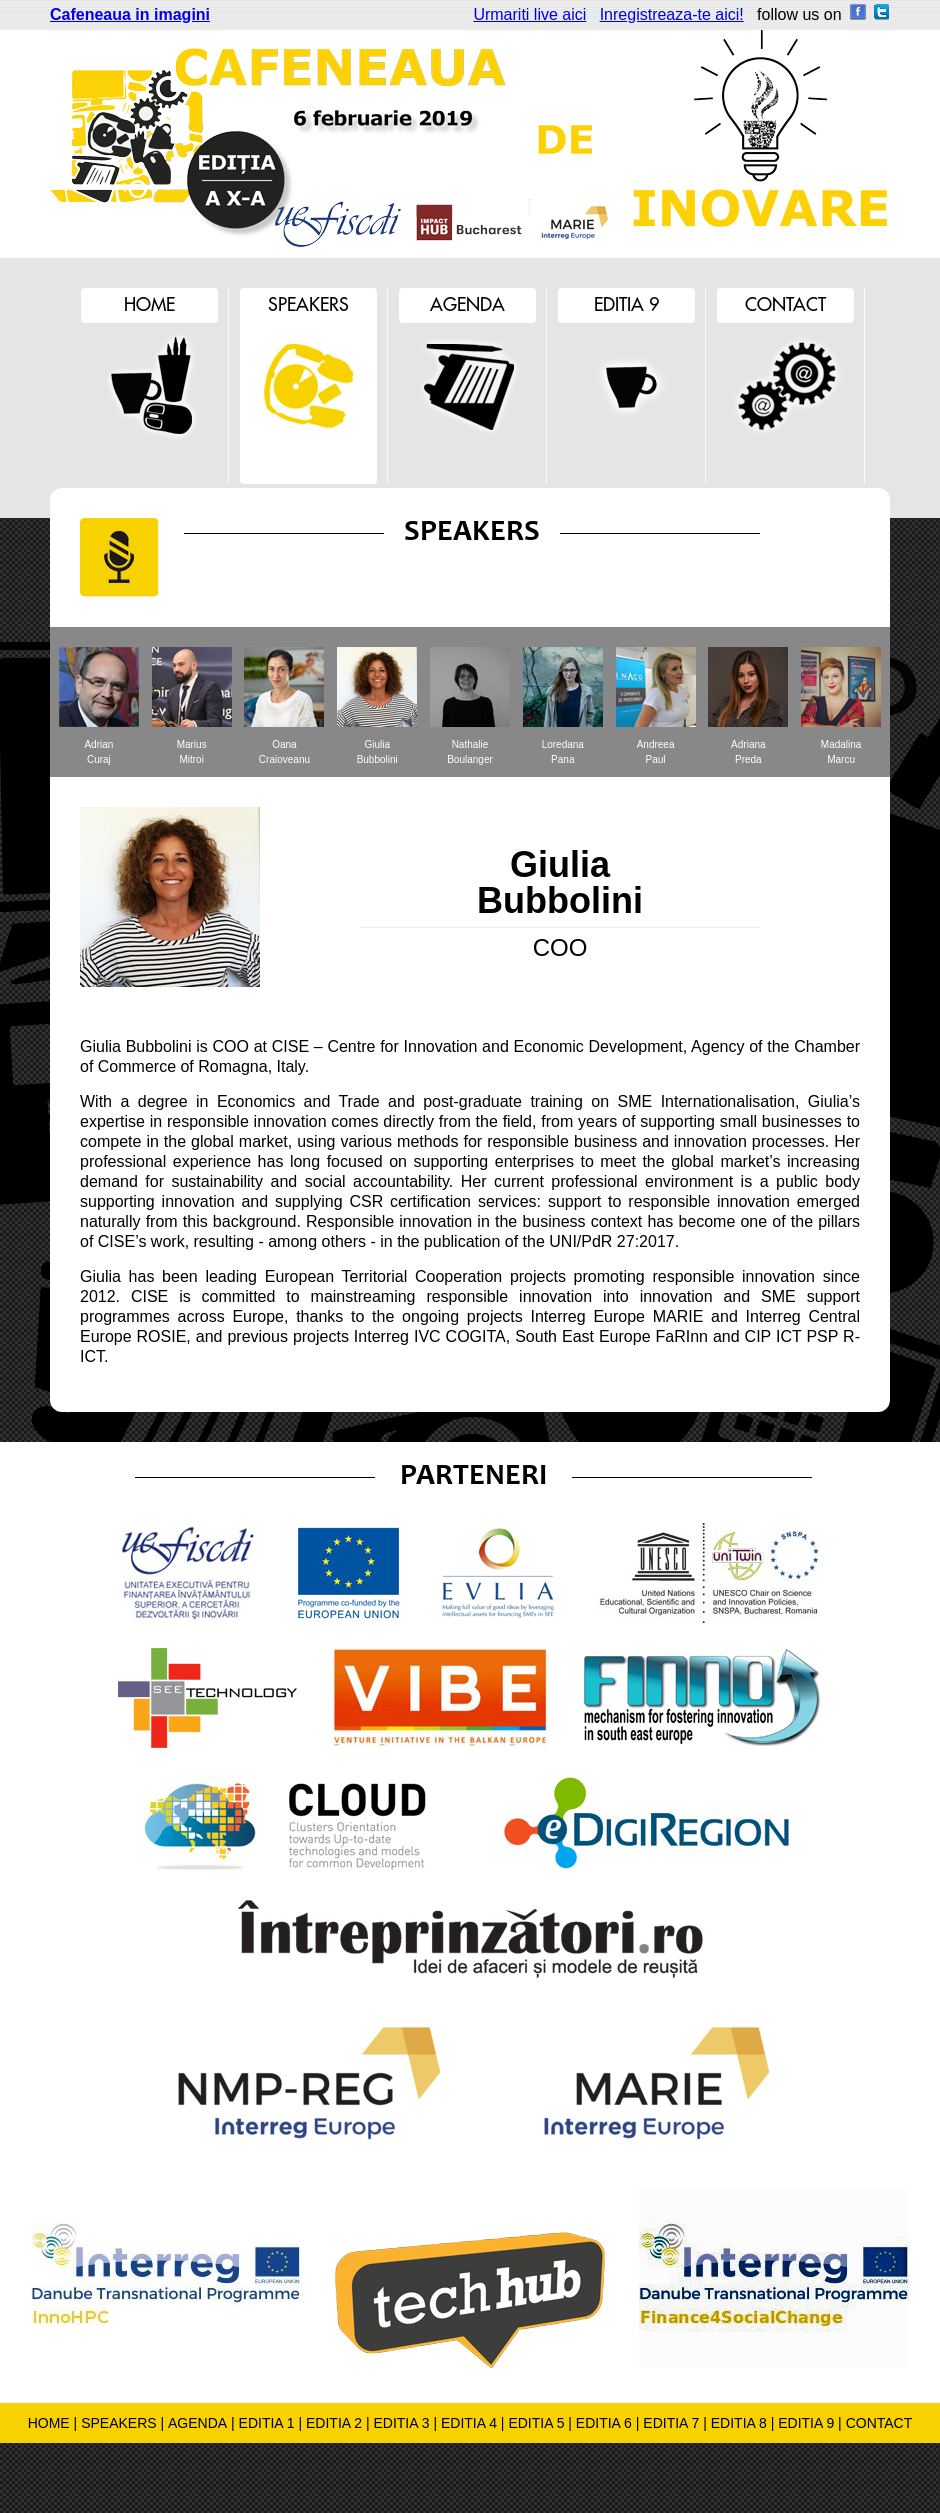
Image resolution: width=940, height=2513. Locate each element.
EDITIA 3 (401, 2423)
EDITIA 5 (536, 2423)
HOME (49, 2423)
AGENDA (197, 2423)
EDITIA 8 (739, 2423)
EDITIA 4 (469, 2423)
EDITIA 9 (806, 2423)
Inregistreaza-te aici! (672, 14)
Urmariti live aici (529, 14)
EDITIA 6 (604, 2423)
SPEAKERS (118, 2423)
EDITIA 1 (267, 2423)
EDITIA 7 (671, 2423)
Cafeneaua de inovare (300, 144)
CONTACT (879, 2423)
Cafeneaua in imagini (130, 14)
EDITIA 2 (334, 2423)
